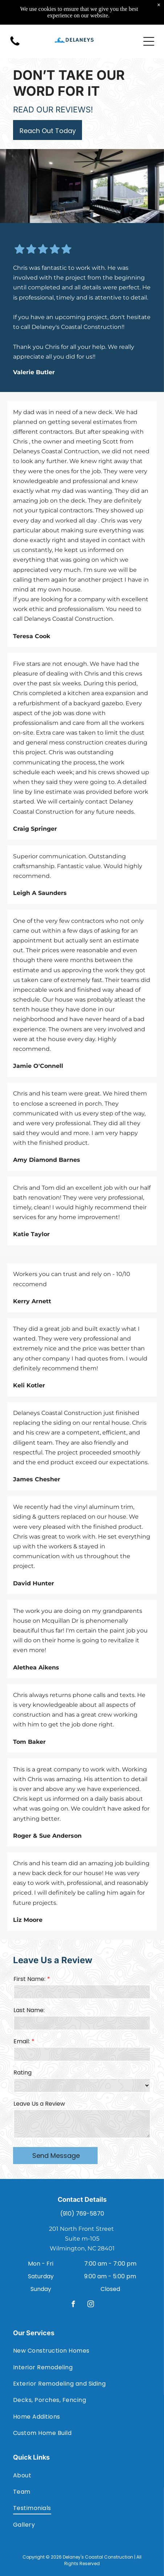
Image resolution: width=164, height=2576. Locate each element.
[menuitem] (82, 2350)
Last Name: (29, 2010)
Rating (22, 2072)
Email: (21, 2041)
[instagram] (91, 2305)
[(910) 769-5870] (15, 30)
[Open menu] (148, 26)
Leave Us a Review (39, 2104)
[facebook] (73, 2305)
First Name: (29, 1979)
